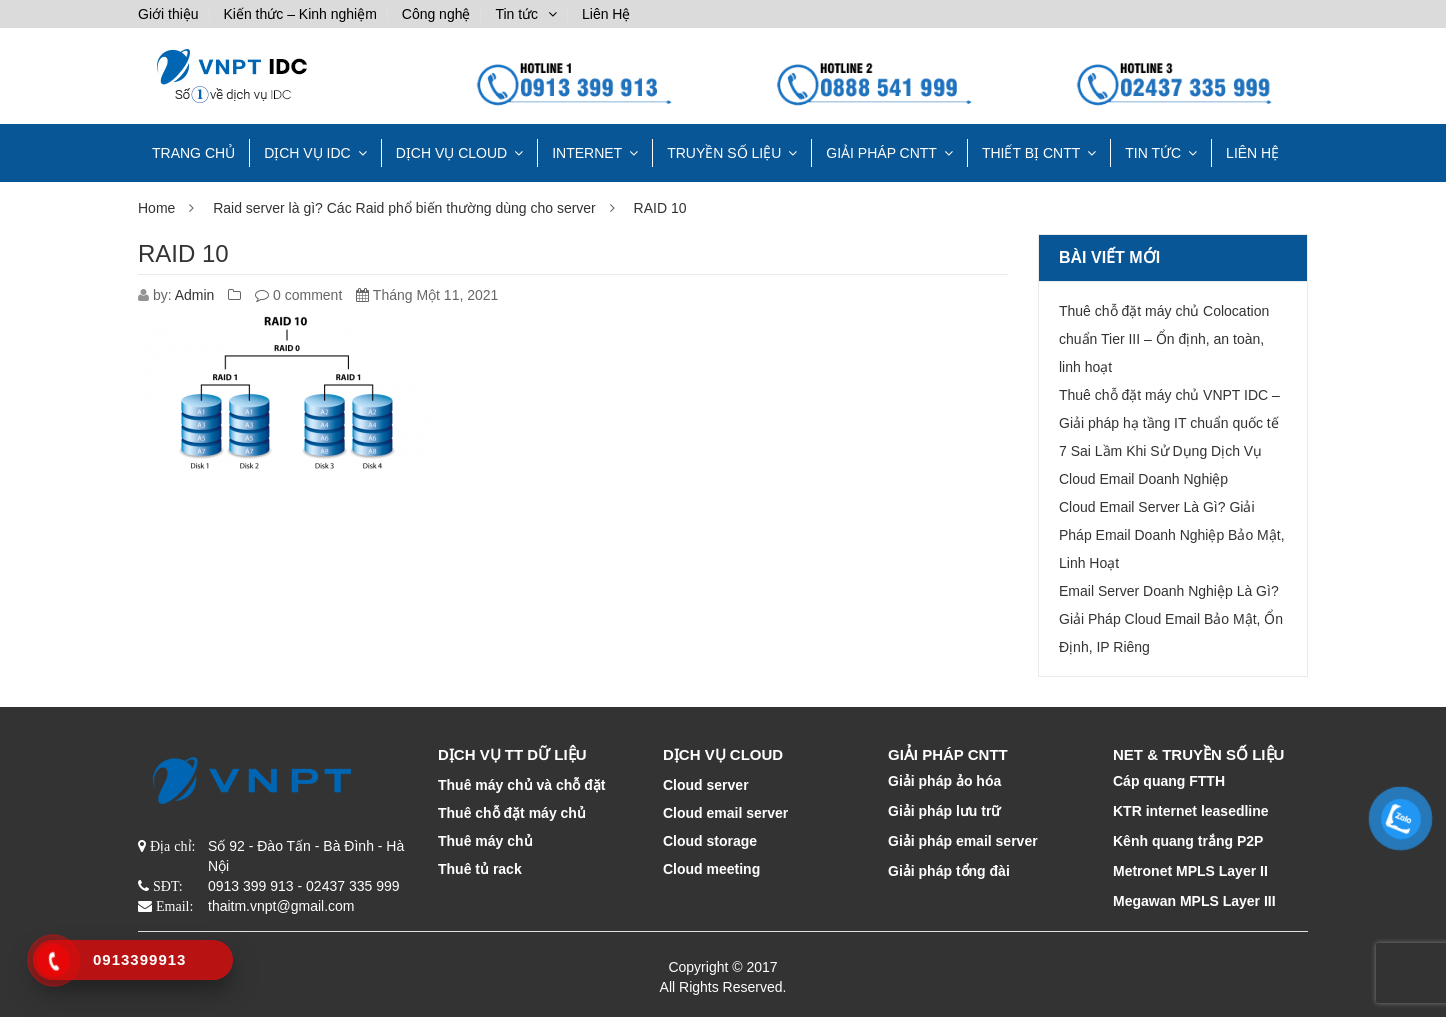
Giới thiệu (168, 14)
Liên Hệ (606, 14)
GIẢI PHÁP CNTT (881, 153)
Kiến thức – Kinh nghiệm (299, 14)
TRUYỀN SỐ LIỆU (724, 153)
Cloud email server (725, 813)
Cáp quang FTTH (1169, 781)
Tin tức (516, 14)
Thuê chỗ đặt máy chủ (512, 813)
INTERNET (587, 153)
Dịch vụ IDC (307, 153)
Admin (195, 295)
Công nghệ (436, 14)
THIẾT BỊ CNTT (1031, 153)
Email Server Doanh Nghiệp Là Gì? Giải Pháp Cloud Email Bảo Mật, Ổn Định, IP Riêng (1171, 619)
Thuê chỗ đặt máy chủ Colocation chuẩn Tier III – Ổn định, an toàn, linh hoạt (1164, 339)
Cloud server (706, 785)
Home (156, 208)
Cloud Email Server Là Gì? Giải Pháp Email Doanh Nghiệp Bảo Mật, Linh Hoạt (1172, 535)
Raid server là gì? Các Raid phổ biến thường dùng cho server (404, 208)
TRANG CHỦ (193, 153)
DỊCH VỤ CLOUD (451, 153)
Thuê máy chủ (485, 841)
